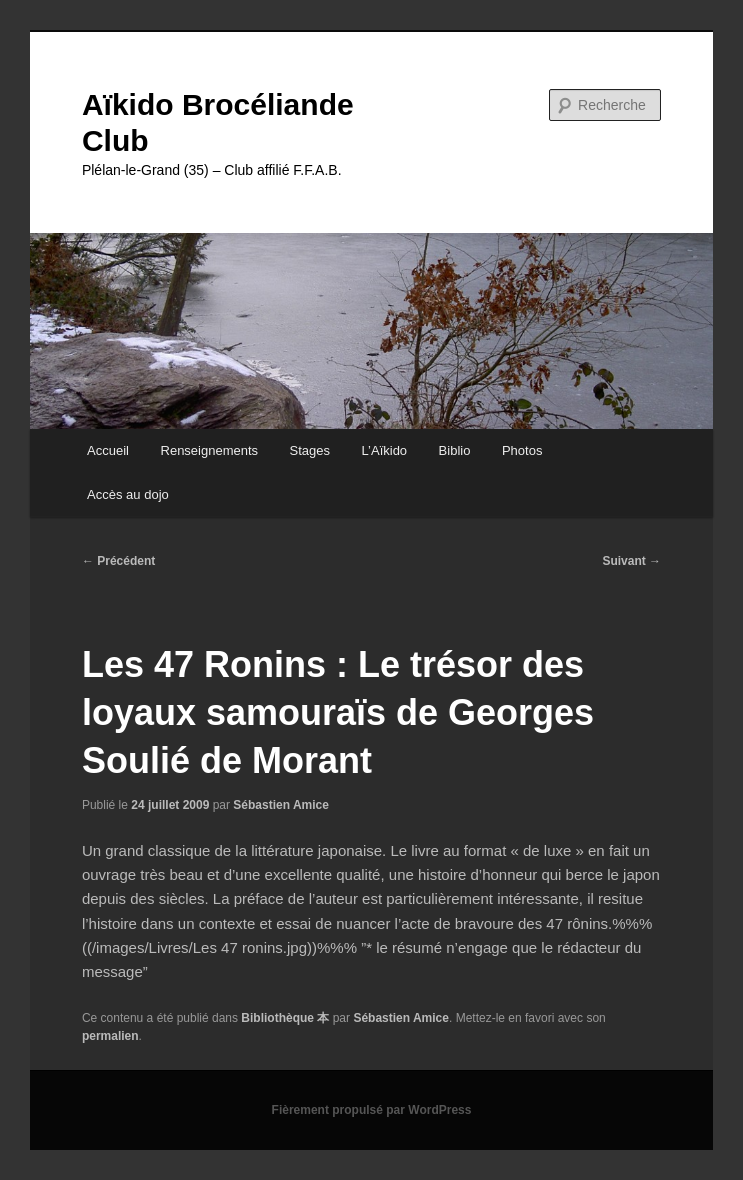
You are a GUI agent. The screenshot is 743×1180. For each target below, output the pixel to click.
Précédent (118, 561)
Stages (310, 450)
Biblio (455, 450)
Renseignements (210, 450)
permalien (110, 1036)
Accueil (108, 450)
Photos (522, 450)
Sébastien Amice (281, 805)
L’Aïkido (385, 450)
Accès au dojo (128, 494)
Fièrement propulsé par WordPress (372, 1110)
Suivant (631, 561)
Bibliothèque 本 (285, 1018)
